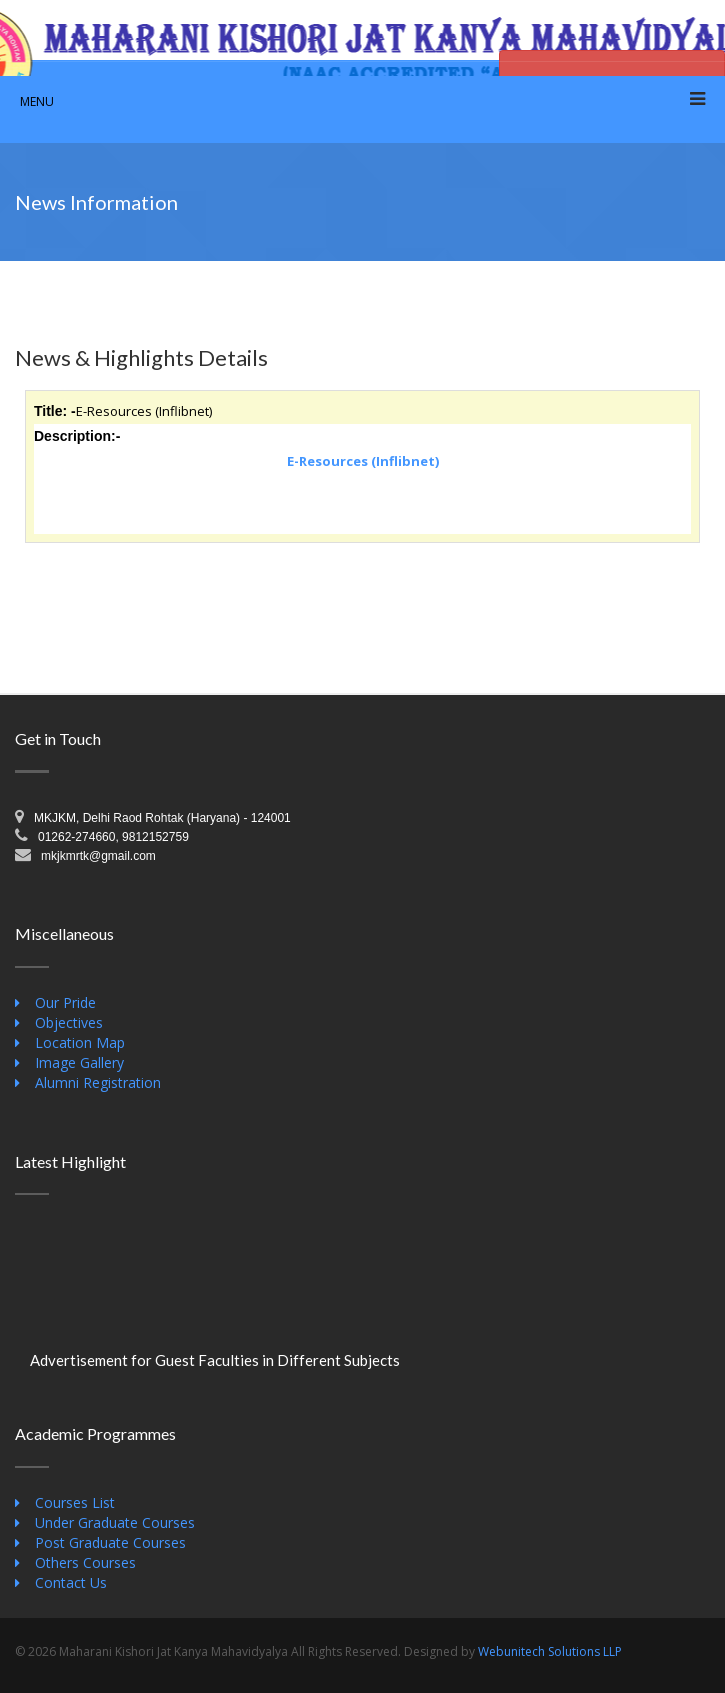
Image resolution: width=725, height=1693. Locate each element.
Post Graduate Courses (110, 1542)
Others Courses (85, 1562)
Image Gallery (79, 1062)
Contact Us (71, 1582)
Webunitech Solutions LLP (550, 1651)
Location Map (80, 1042)
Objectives (69, 1022)
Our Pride (65, 1002)
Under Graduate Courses (115, 1522)
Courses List (75, 1502)
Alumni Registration (98, 1082)
